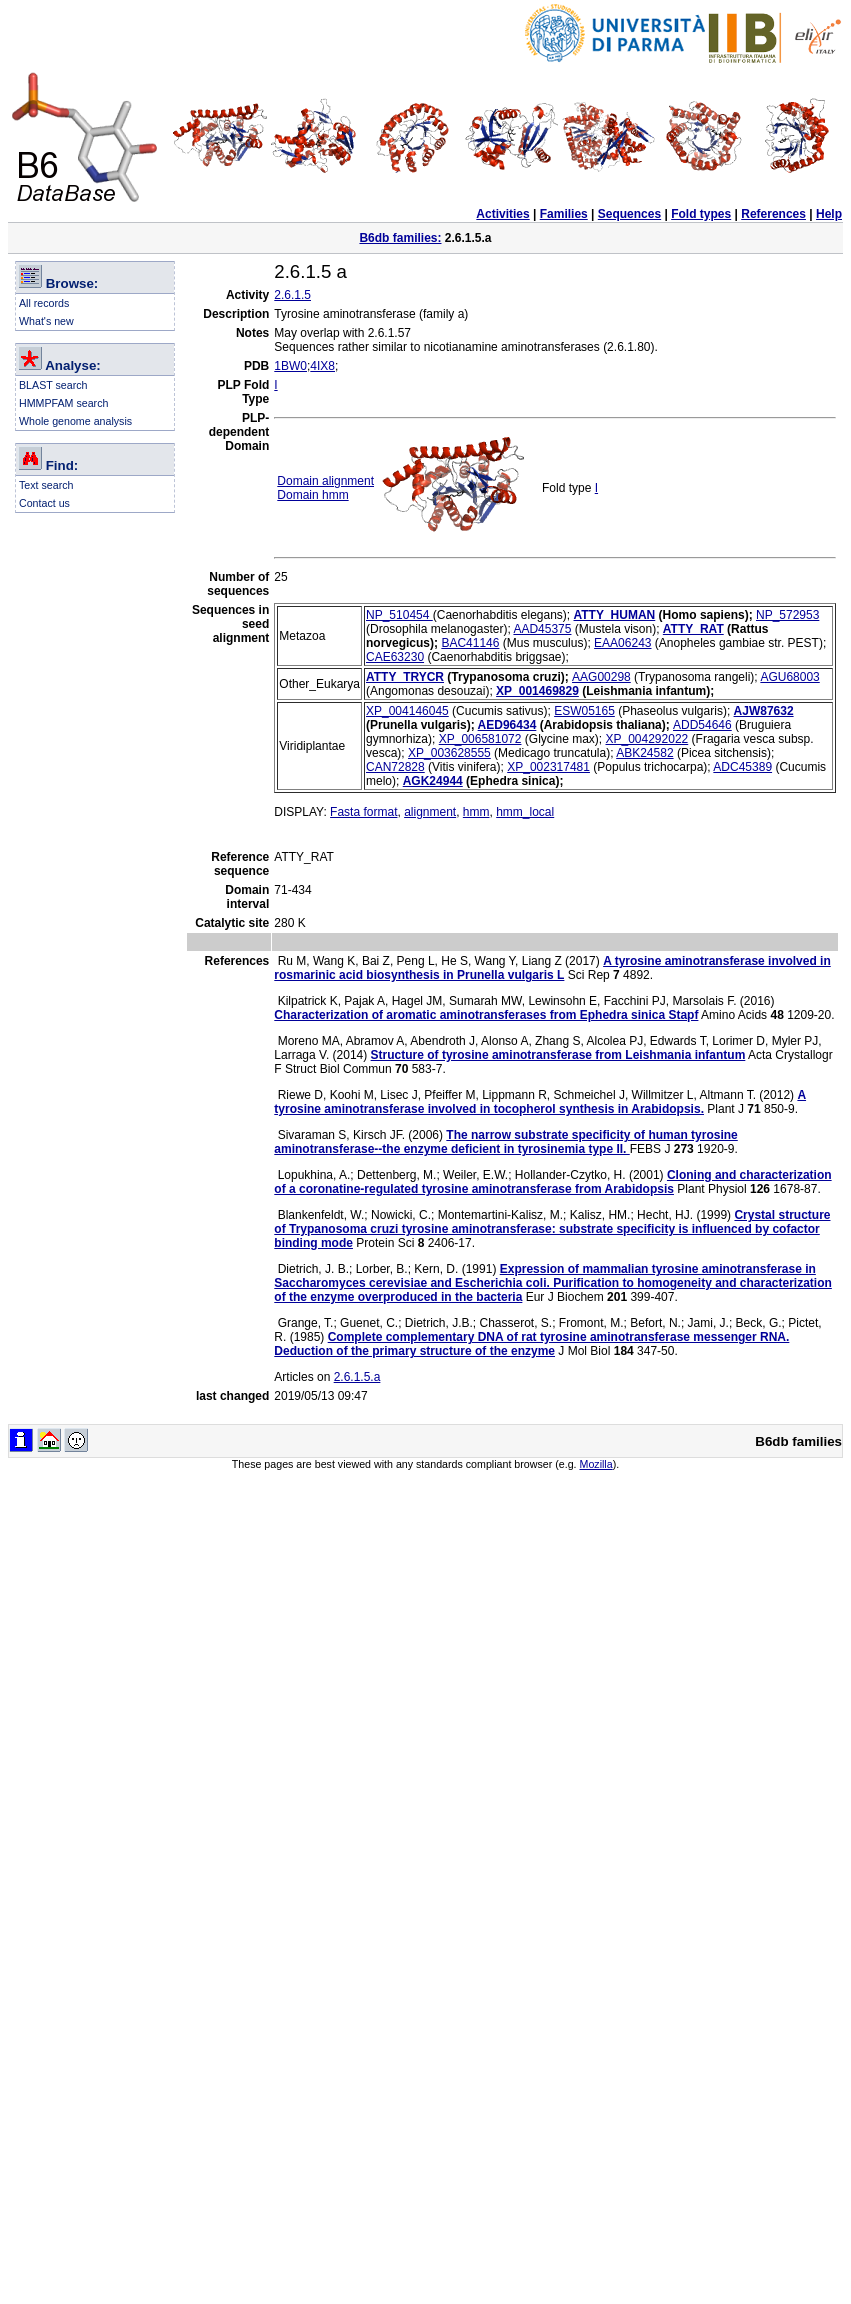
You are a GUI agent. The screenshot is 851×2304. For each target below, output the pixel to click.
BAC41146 (470, 643)
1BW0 (290, 366)
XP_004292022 (646, 739)
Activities (502, 214)
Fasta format (363, 812)
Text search (46, 485)
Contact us (44, 503)
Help (829, 214)
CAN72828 (395, 767)
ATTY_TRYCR (405, 677)
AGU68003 (789, 677)
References (773, 214)
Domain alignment (325, 481)
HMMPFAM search (63, 403)
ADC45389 (742, 767)
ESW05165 (584, 711)
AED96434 (507, 725)
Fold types (701, 214)
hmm (476, 812)
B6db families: (400, 238)
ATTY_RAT (693, 629)
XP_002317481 (548, 767)
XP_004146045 (407, 711)
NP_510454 (399, 615)
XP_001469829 (537, 691)
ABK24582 (644, 753)
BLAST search (53, 385)
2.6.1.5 (292, 295)
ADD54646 (702, 725)
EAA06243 (622, 643)
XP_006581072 (480, 739)
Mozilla (596, 1464)
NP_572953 (787, 615)
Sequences (629, 214)
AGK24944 (433, 781)
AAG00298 (601, 677)
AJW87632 (764, 711)
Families (564, 214)
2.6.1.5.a (357, 1377)
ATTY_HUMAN (615, 615)
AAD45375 (542, 629)
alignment (430, 812)
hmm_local (525, 812)
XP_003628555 (449, 753)
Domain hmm (312, 495)
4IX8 (322, 366)
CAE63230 (395, 657)
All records (44, 303)
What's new (46, 321)
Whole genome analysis (75, 421)
